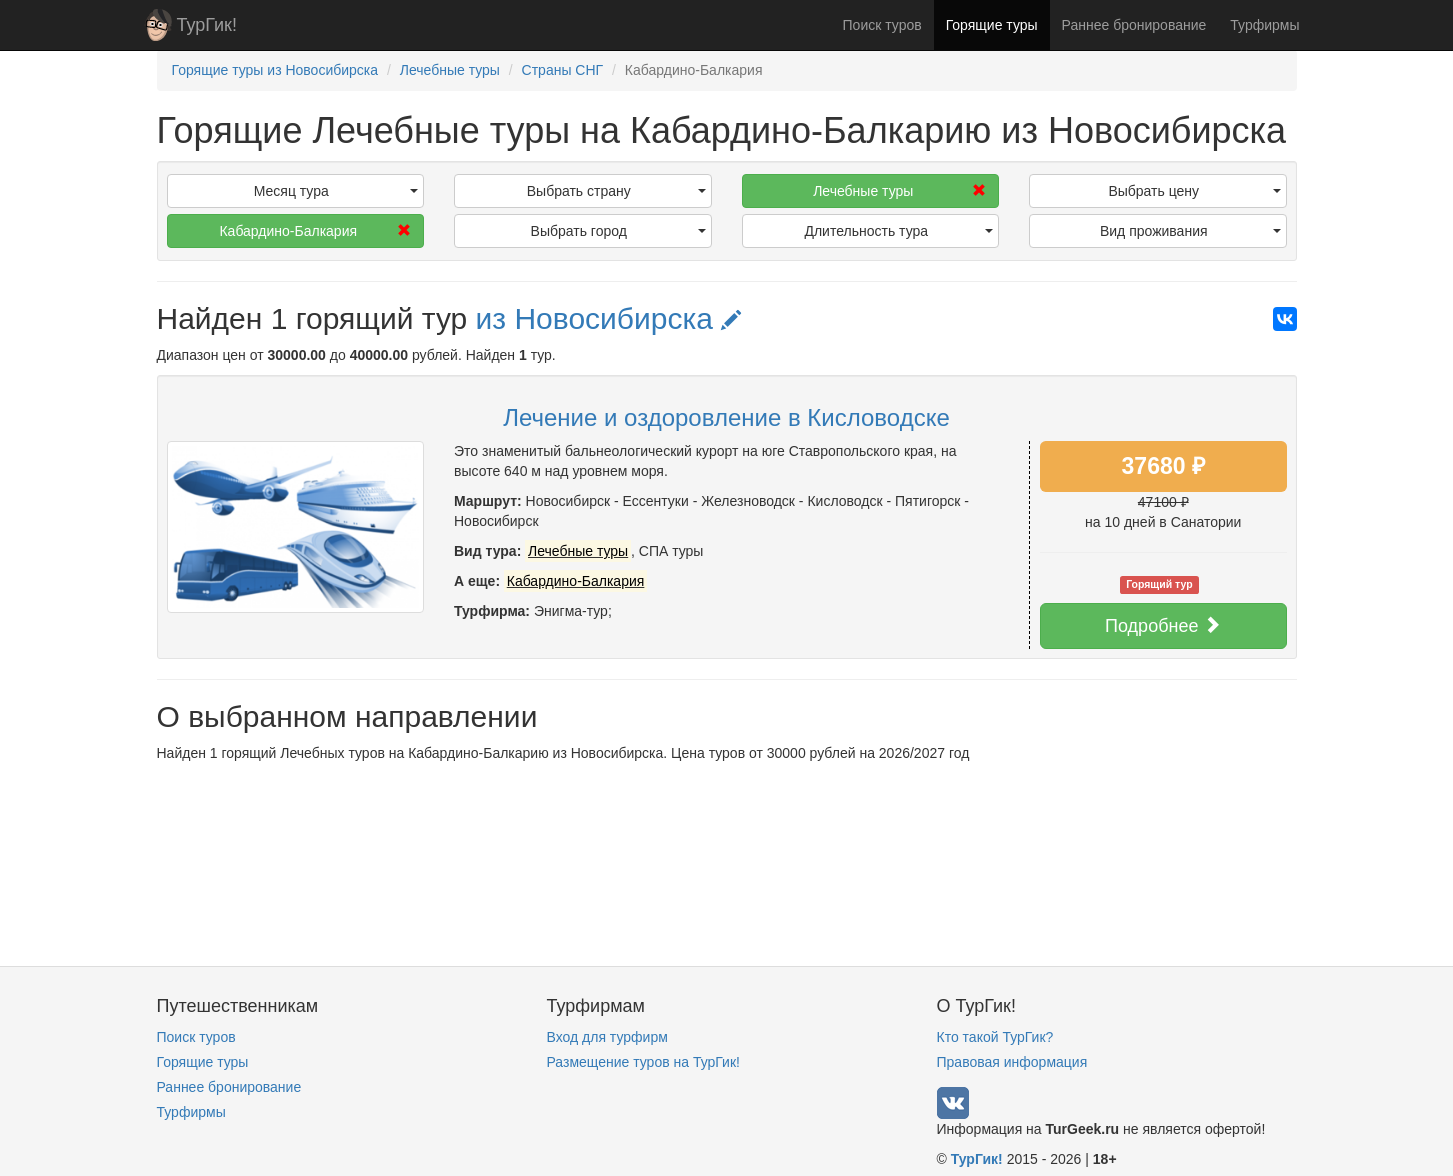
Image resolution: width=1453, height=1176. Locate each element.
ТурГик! (207, 25)
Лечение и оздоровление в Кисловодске (726, 417)
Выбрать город (618, 231)
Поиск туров (882, 25)
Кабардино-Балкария (315, 231)
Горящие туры (992, 25)
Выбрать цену (1194, 191)
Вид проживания (1190, 231)
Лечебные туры (899, 191)
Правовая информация (1012, 1062)
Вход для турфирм (607, 1037)
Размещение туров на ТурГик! (643, 1062)
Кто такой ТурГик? (995, 1037)
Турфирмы (1264, 25)
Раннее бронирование (1134, 25)
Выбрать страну (616, 191)
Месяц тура (336, 191)
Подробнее (1163, 625)
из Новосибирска (609, 318)
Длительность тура (898, 231)
